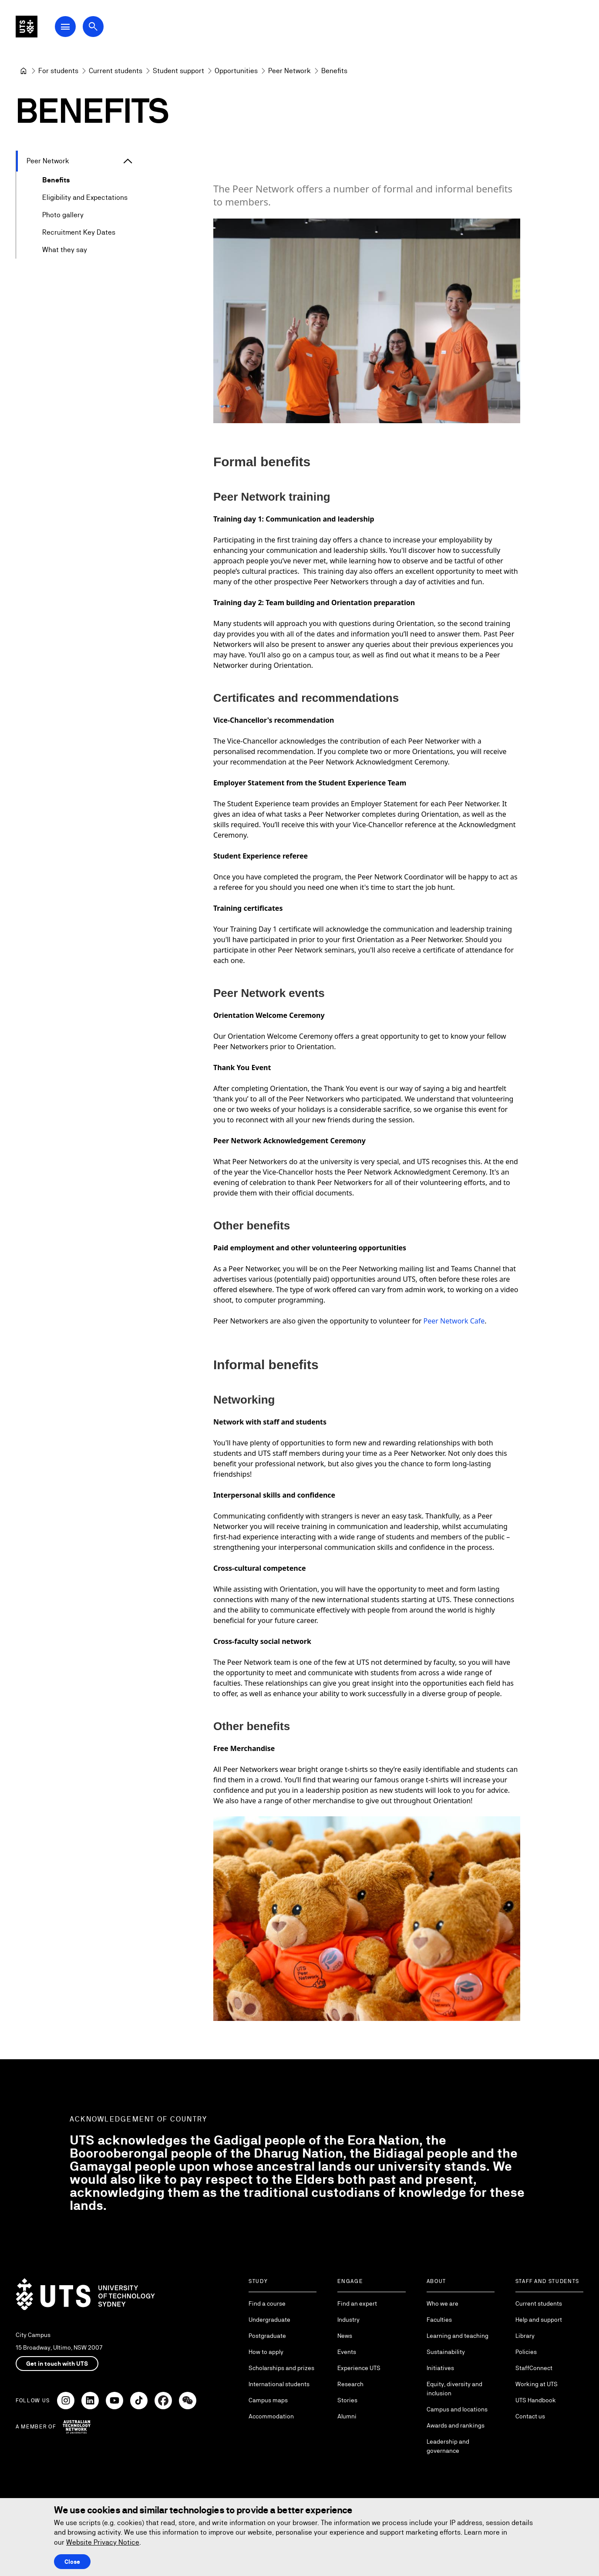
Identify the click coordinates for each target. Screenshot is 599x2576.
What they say (64, 250)
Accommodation (271, 2416)
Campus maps (268, 2400)
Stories (347, 2400)
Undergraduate (269, 2319)
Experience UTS (358, 2367)
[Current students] (115, 71)
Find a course (267, 2303)
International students (279, 2384)
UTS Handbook (535, 2400)
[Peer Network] (289, 71)
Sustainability (446, 2351)
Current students (538, 2303)
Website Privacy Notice (102, 2542)
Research (350, 2384)
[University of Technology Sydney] (23, 71)
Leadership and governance (448, 2446)
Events (346, 2351)
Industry (348, 2319)
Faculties (439, 2319)
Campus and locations (457, 2409)
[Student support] (178, 71)
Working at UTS (536, 2384)
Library (525, 2335)
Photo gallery (63, 215)
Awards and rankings (456, 2425)
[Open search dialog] (116, 31)
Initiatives (440, 2367)
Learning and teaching (457, 2335)
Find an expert (357, 2303)
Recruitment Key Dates (78, 232)
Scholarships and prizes (281, 2367)
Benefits (56, 180)
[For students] (58, 71)
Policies (526, 2351)
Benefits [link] (334, 71)
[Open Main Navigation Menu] (88, 31)
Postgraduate (267, 2335)
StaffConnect (533, 2367)
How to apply (266, 2351)
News (344, 2335)
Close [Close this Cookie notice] (72, 2561)
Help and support (538, 2319)
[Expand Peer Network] (128, 161)
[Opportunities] (236, 71)
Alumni (347, 2416)
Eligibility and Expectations (85, 197)
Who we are (442, 2303)
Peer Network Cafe (454, 1321)
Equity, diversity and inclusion (454, 2389)
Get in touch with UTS (57, 2363)
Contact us (530, 2416)
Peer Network (48, 161)
